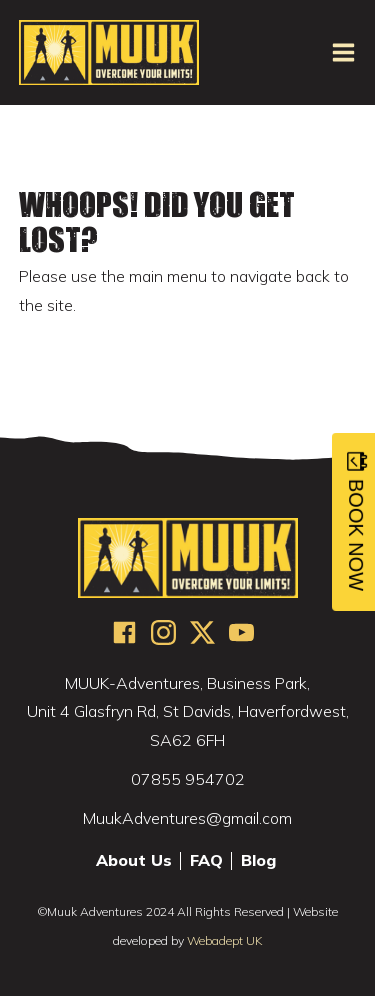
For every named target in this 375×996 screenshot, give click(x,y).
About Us (134, 861)
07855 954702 (188, 779)
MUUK (109, 52)
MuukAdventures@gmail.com (187, 818)
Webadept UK (224, 940)
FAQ (206, 861)
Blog (258, 861)
